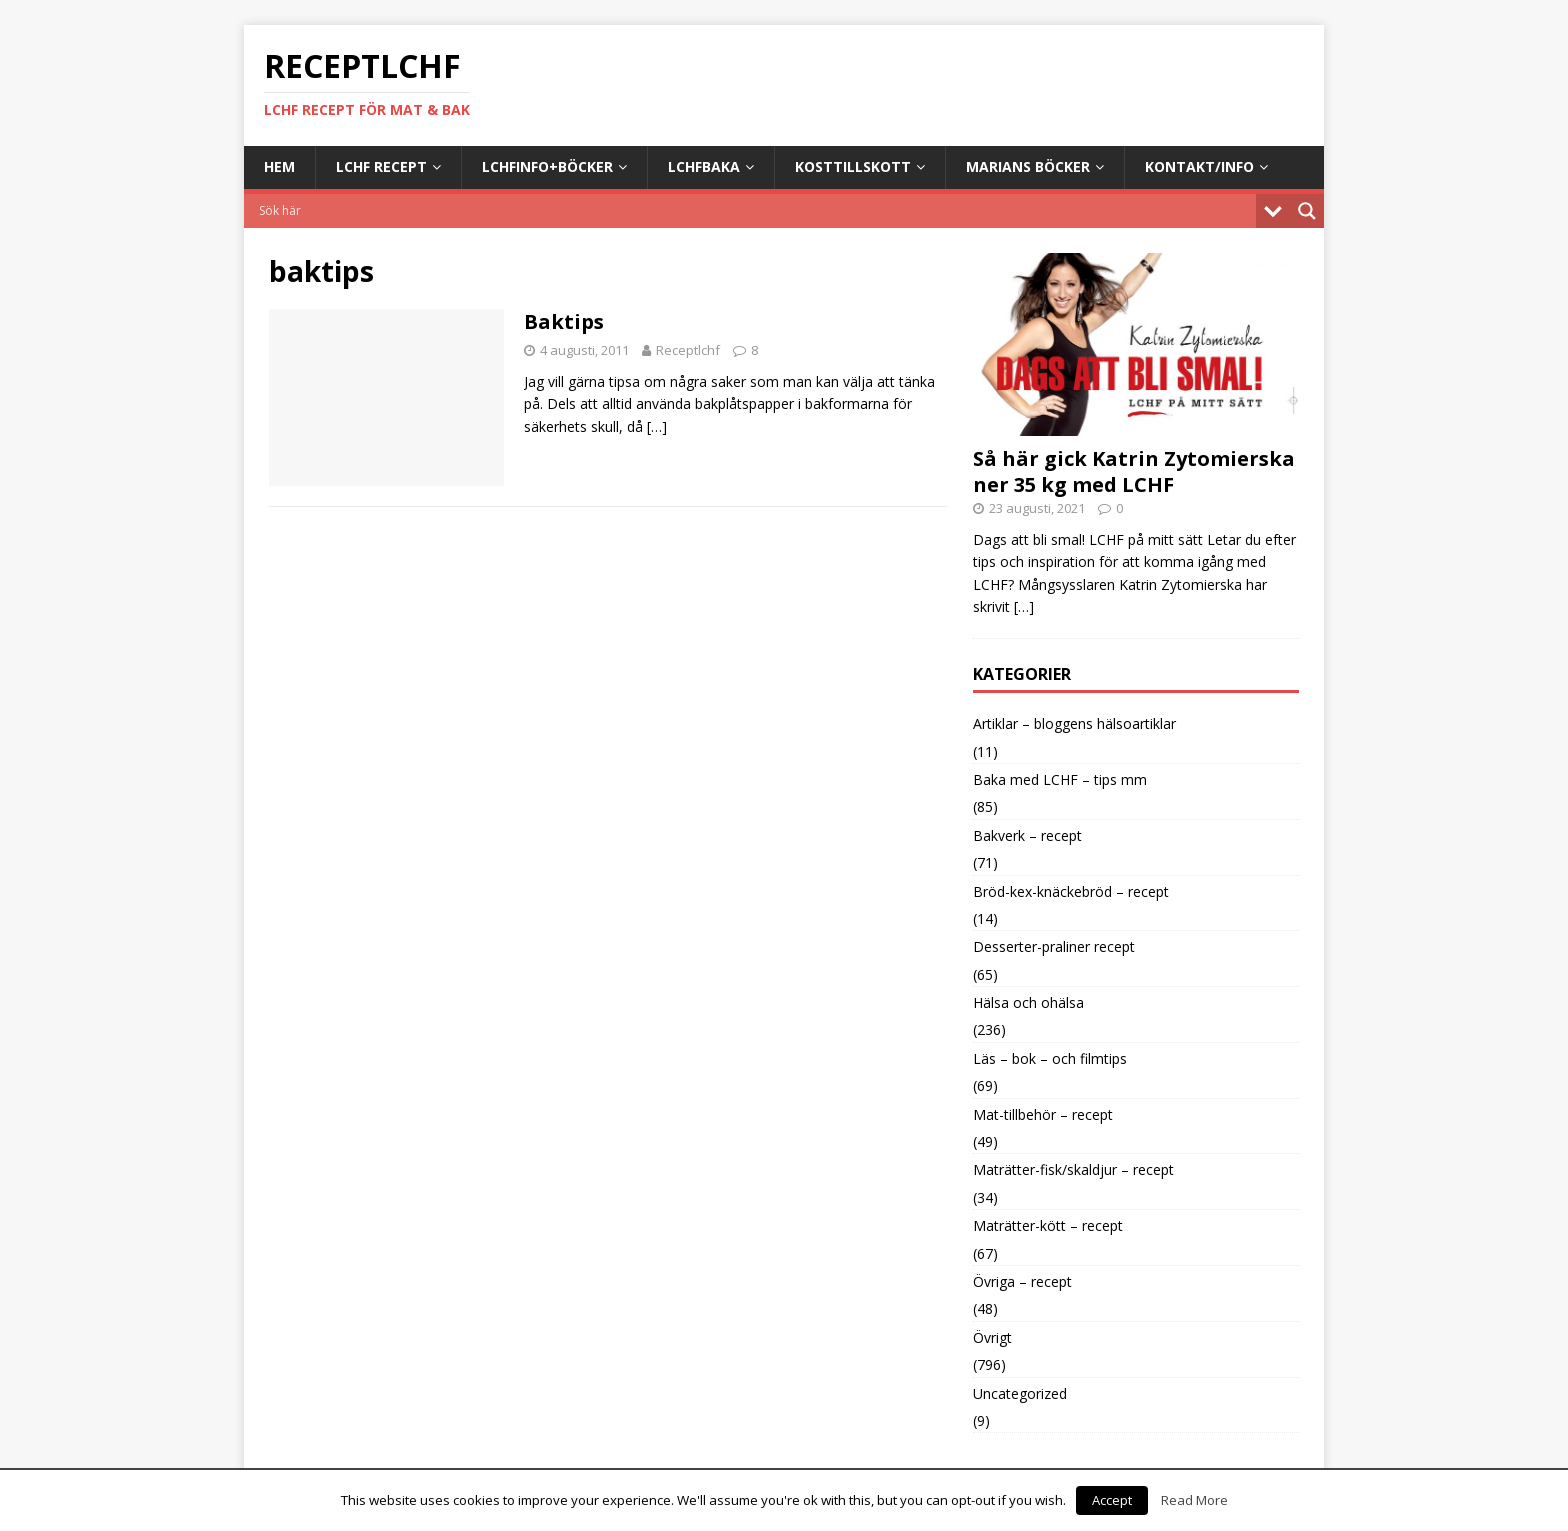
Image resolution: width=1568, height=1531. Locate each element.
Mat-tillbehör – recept (1043, 1114)
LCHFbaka (704, 166)
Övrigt (992, 1337)
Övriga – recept (1022, 1281)
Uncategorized (1020, 1393)
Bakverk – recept (1027, 835)
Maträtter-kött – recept (1048, 1225)
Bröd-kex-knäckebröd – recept (1071, 891)
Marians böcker (1028, 166)
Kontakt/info (1199, 166)
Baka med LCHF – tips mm (1060, 779)
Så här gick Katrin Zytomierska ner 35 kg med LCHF (1134, 471)
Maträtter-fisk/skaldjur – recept (1073, 1169)
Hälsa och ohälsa (1028, 1002)
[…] (657, 426)
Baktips (564, 321)
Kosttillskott (853, 166)
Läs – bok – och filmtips (1050, 1058)
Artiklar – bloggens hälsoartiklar (1074, 723)
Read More (1194, 1500)
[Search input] (755, 211)
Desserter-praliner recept (1054, 946)
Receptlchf (688, 350)
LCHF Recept (381, 166)
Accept (1112, 1500)
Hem (279, 166)
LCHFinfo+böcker (547, 166)
